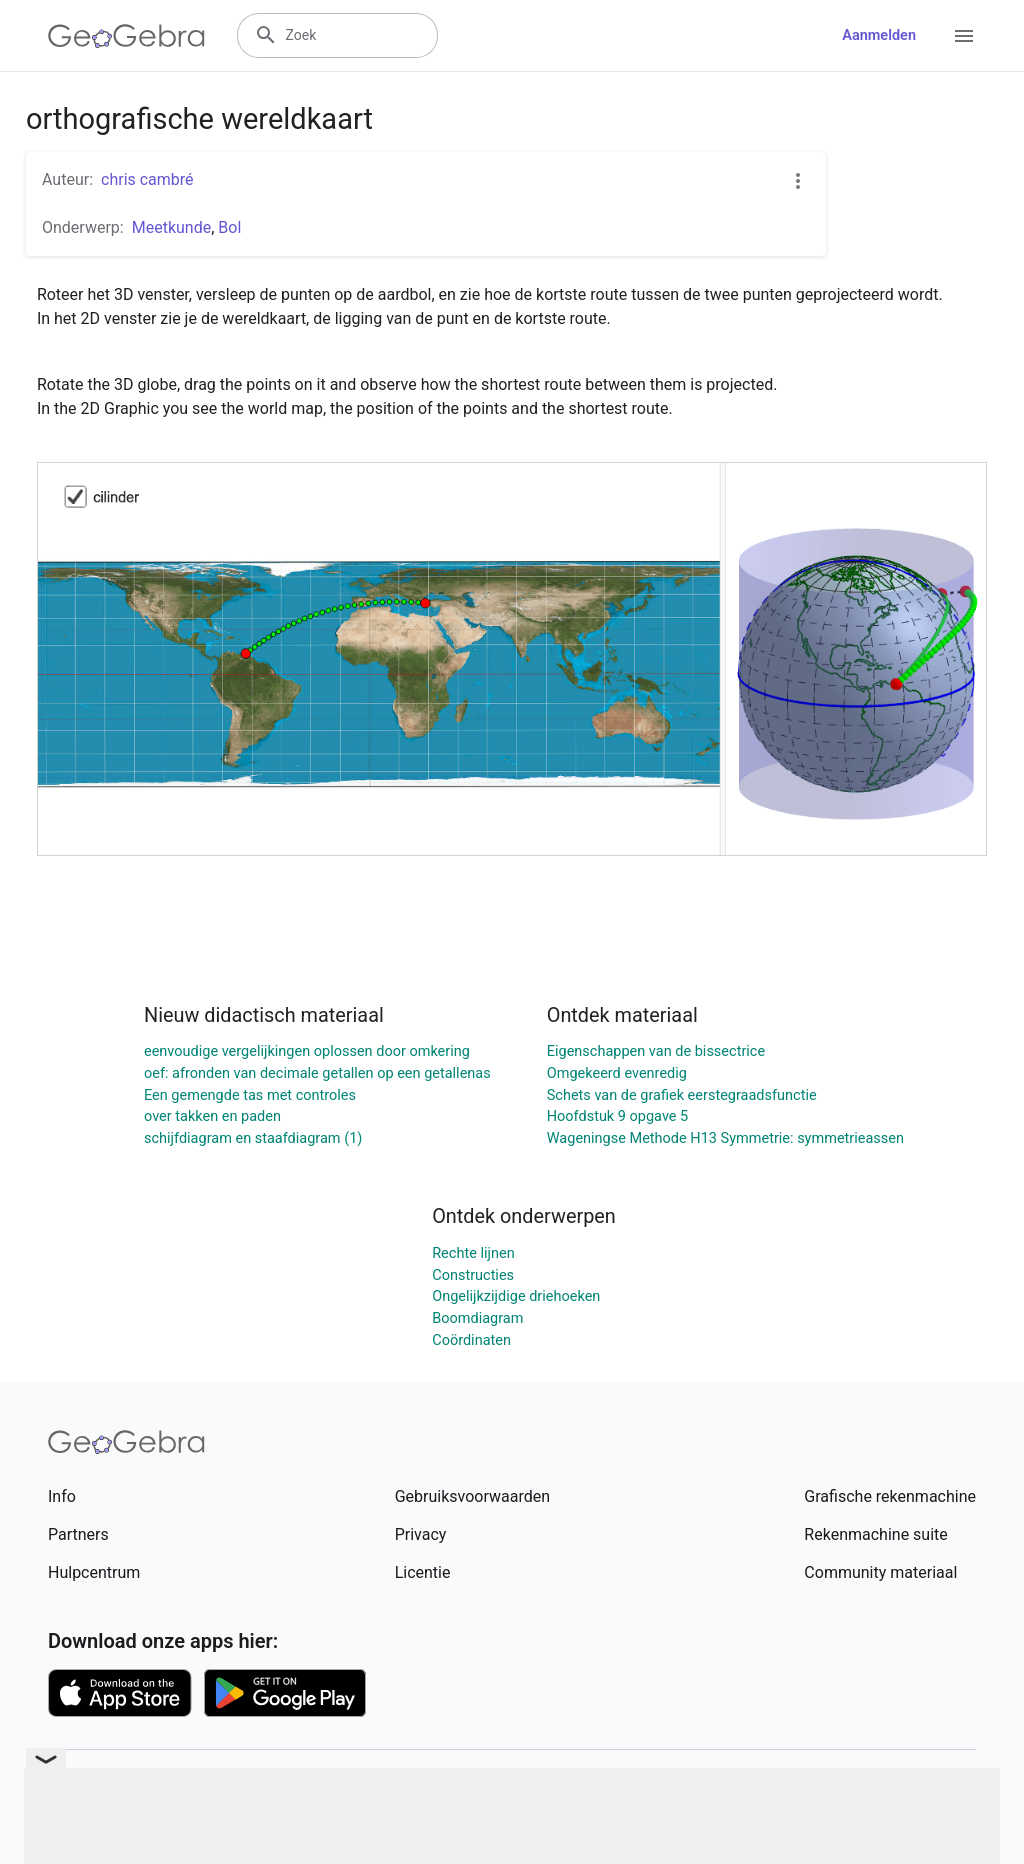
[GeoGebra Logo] (126, 36)
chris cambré (147, 179)
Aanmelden (879, 35)
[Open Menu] (964, 36)
